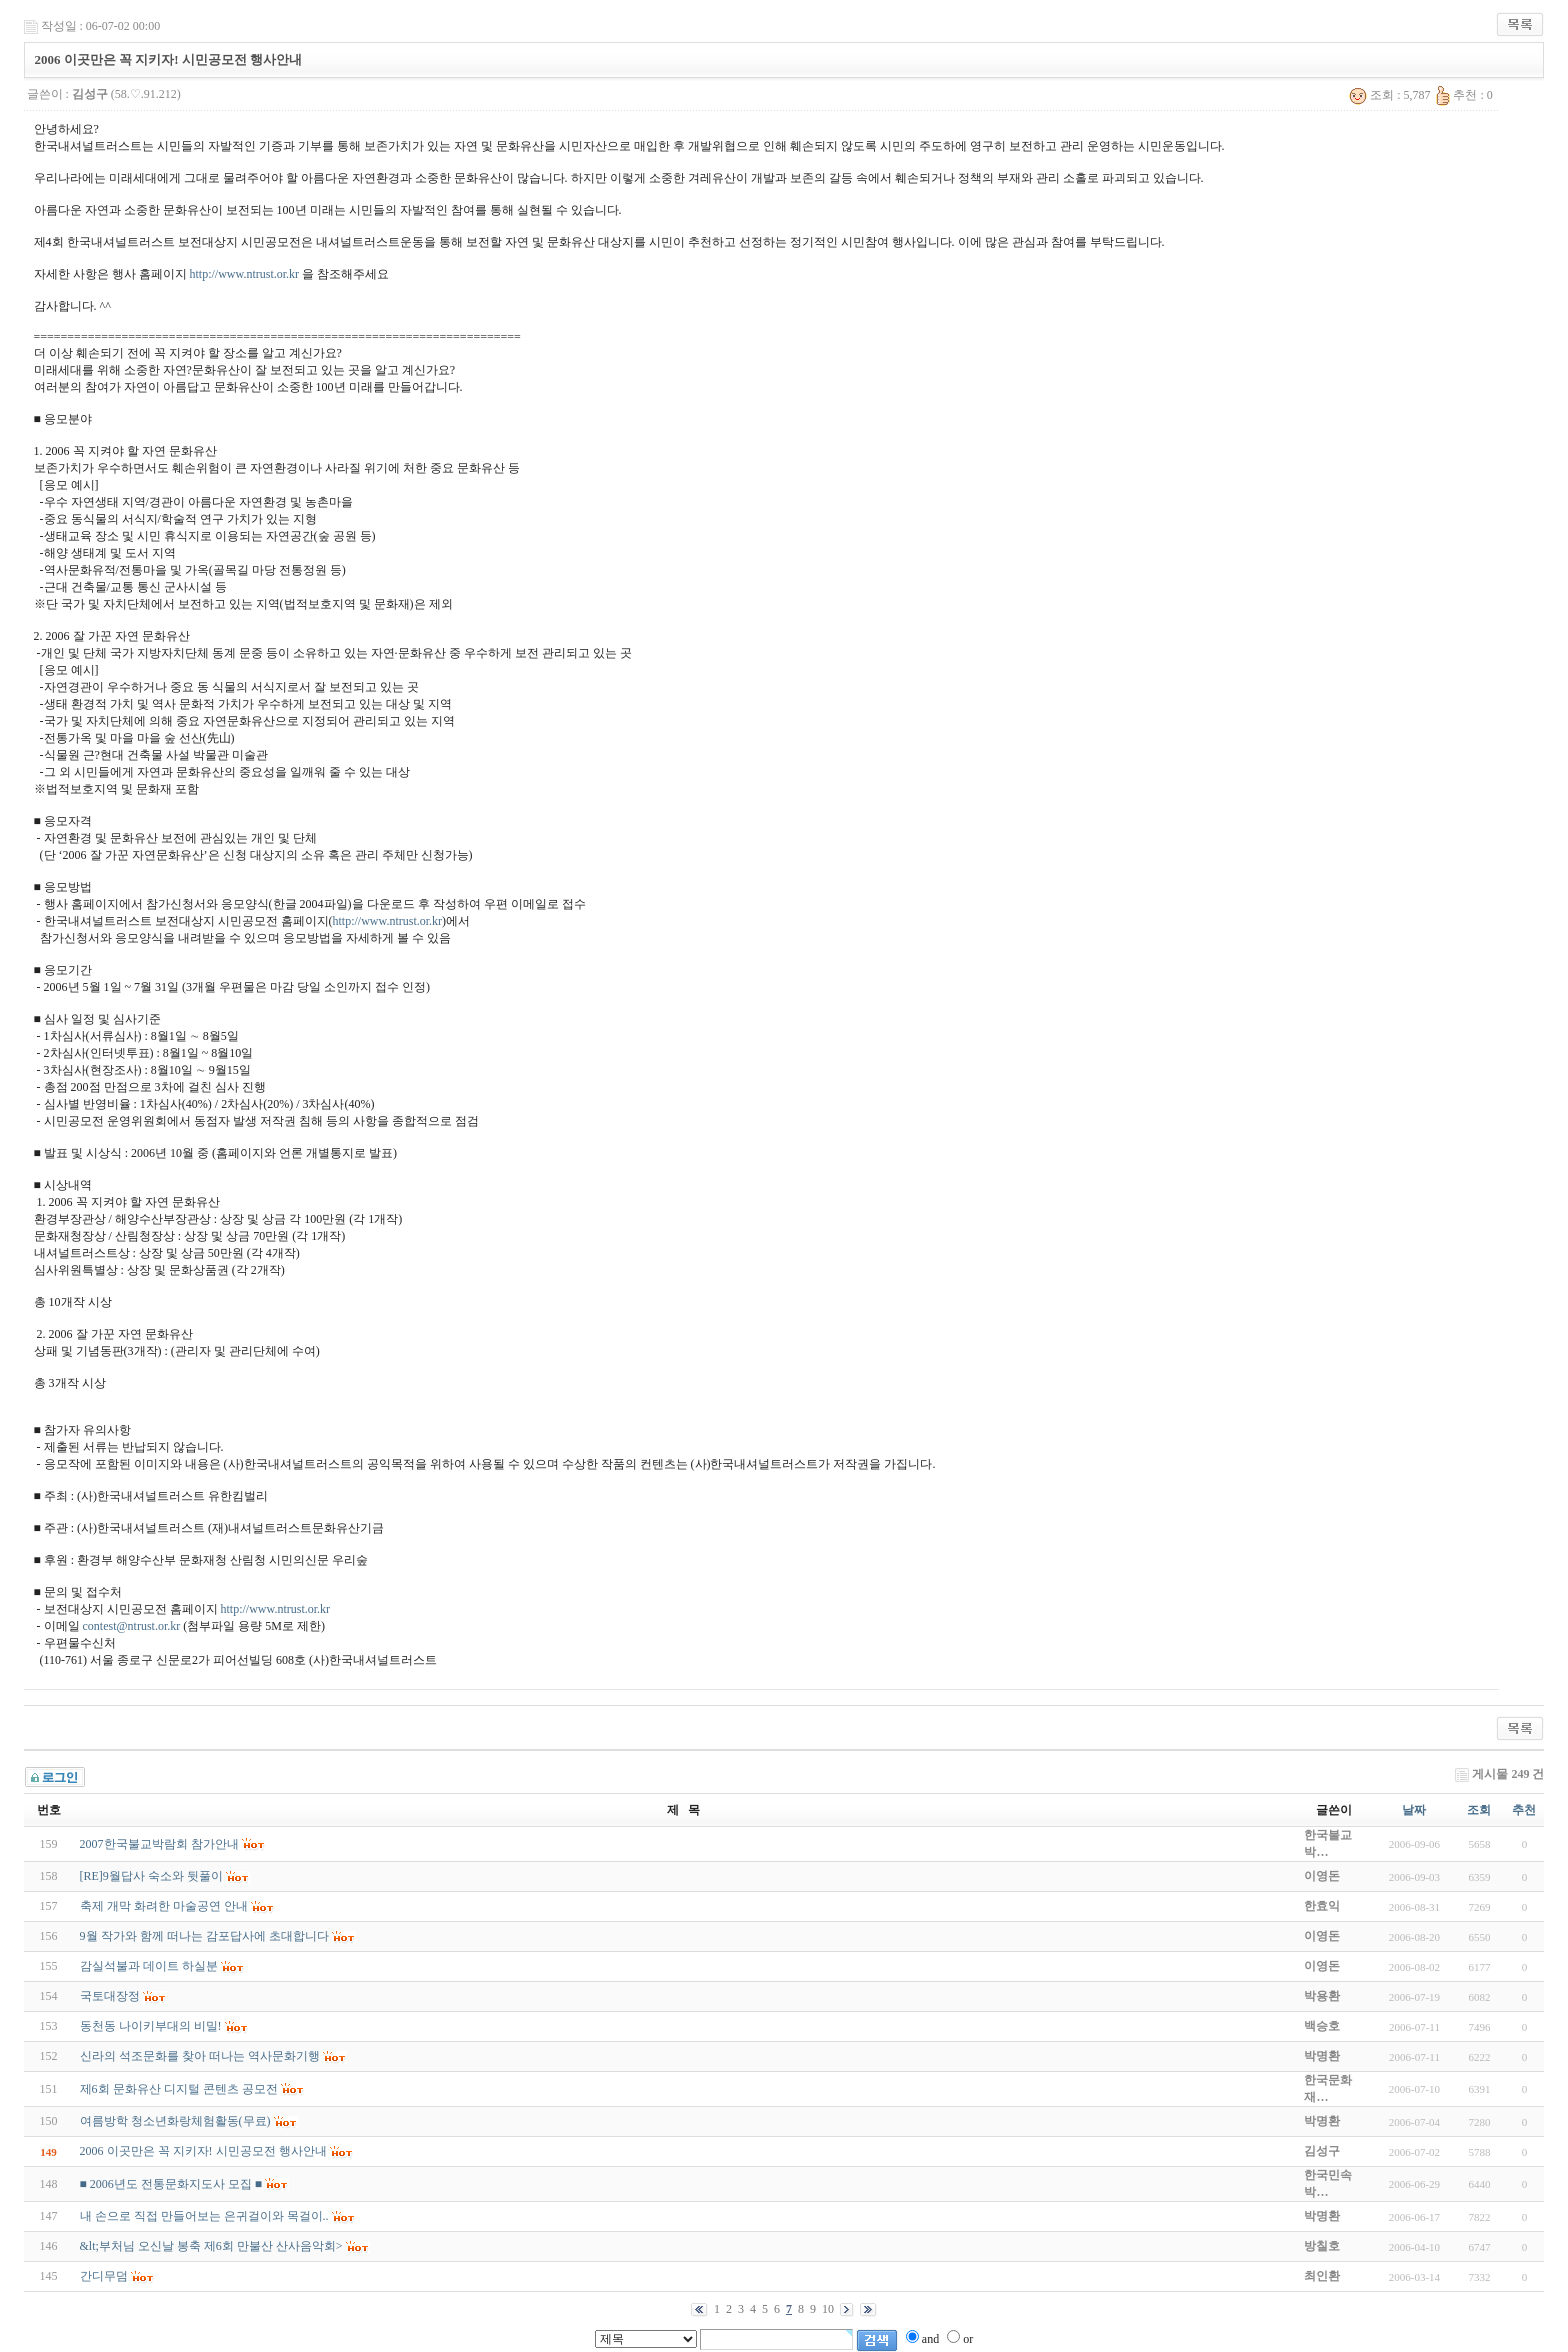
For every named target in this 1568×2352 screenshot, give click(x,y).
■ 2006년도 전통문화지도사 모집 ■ (171, 2184)
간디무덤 (104, 2276)
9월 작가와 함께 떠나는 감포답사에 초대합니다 (204, 1936)
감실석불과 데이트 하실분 (149, 1966)
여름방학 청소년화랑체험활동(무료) (175, 2121)
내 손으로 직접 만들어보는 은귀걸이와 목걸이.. (204, 2216)
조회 (1479, 1810)
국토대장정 (110, 1996)
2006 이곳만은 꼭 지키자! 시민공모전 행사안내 (203, 2151)
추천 (1524, 1810)
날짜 (1414, 1810)
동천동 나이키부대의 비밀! (151, 2026)
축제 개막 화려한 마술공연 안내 (164, 1906)
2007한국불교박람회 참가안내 (159, 1844)
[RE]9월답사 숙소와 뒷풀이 (151, 1876)
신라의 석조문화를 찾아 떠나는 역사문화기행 (200, 2056)
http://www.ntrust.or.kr (245, 274)
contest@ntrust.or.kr (132, 1626)
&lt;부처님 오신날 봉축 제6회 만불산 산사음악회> (211, 2246)
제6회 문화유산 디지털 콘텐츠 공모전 (179, 2089)
